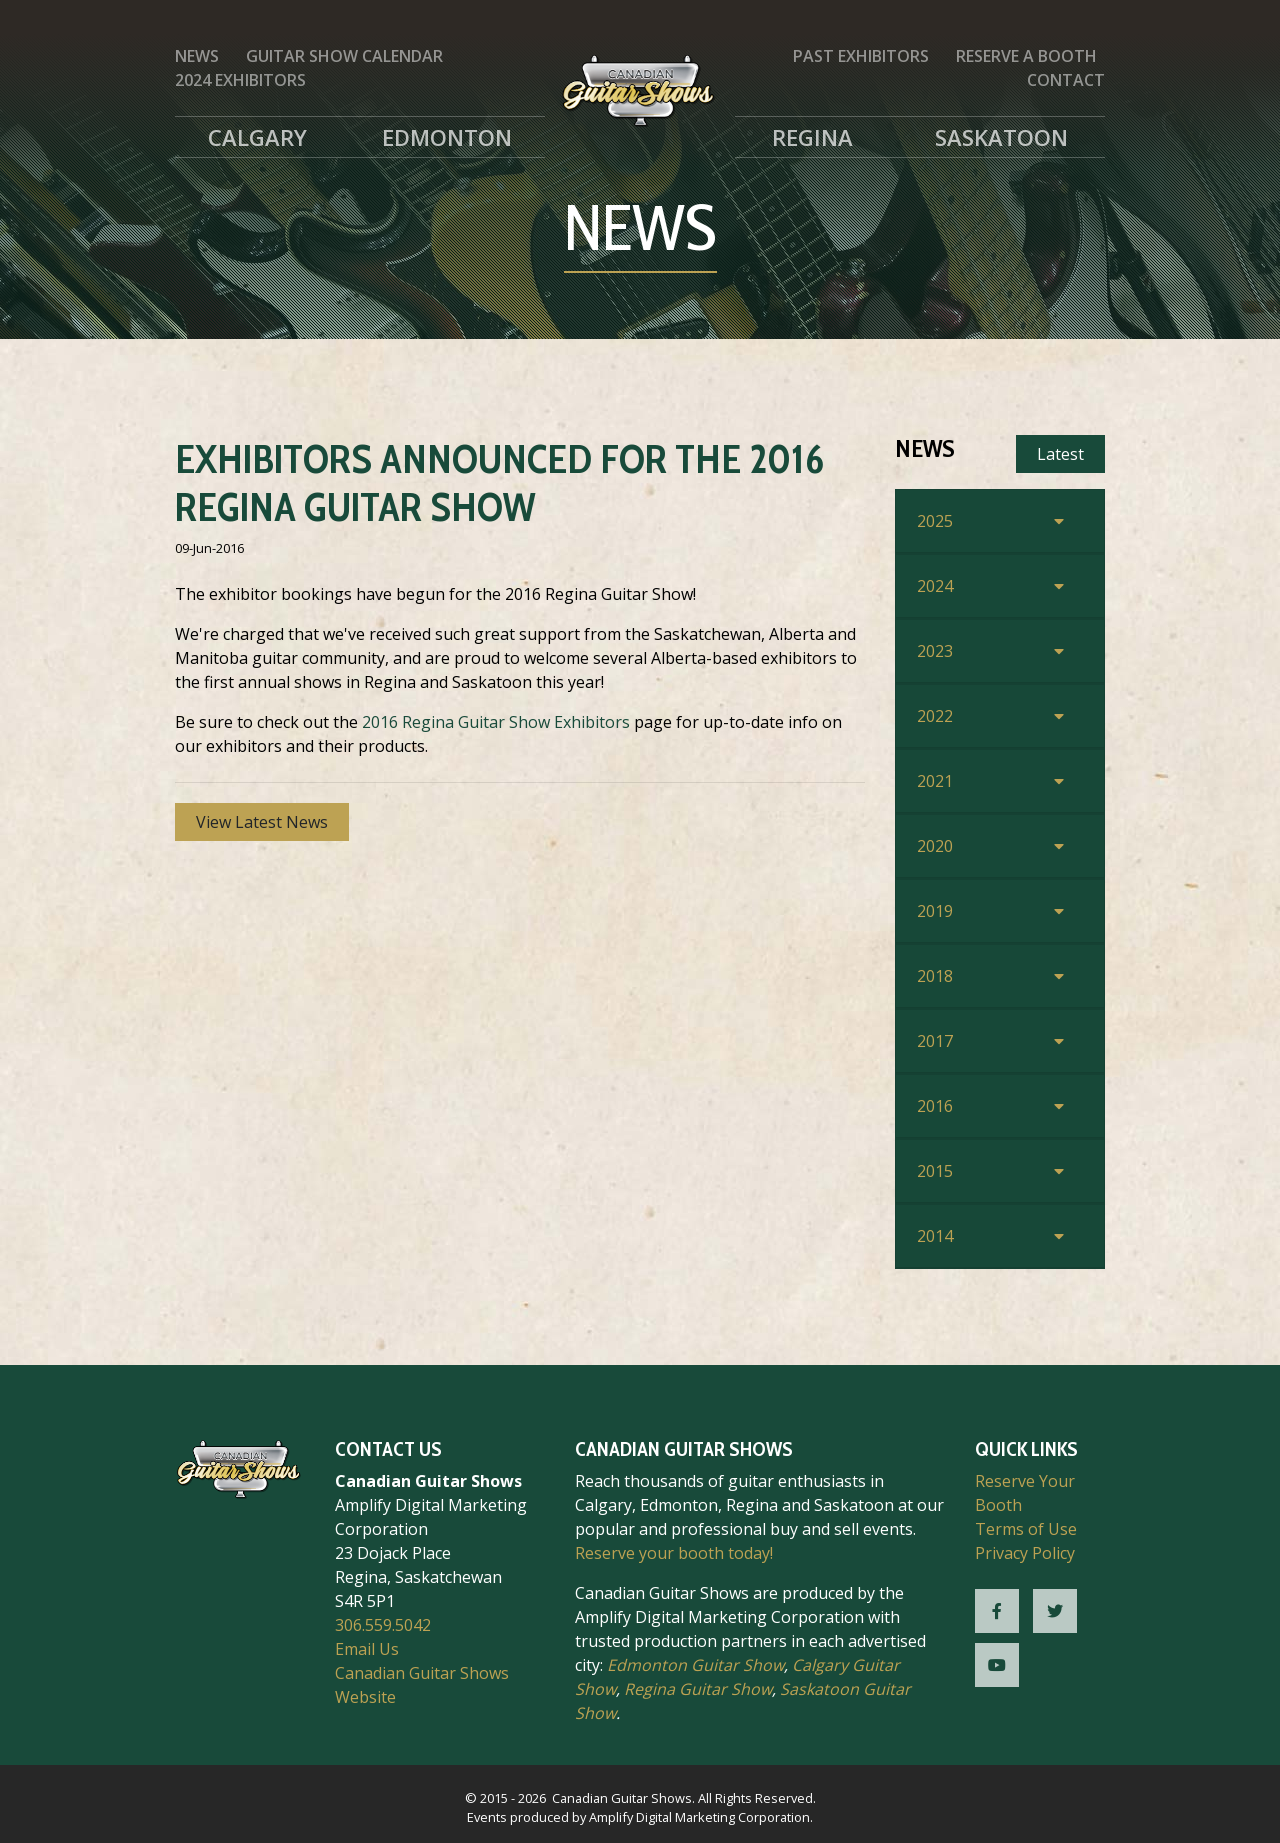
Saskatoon (1001, 137)
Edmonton (447, 137)
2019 (935, 911)
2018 (935, 976)
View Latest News (262, 822)
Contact (1066, 80)
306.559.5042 (383, 1625)
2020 (935, 846)
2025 (935, 521)
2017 (935, 1041)
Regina (812, 137)
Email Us (367, 1649)
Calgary (257, 137)
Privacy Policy (1025, 1553)
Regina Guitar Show (698, 1689)
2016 (935, 1106)
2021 (935, 781)
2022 (935, 716)
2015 (935, 1171)
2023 (935, 651)
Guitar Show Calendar (344, 56)
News (197, 56)
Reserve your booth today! (674, 1553)
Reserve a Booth (1026, 56)
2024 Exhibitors (240, 80)
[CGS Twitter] (1055, 1611)
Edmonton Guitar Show (695, 1665)
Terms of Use (1026, 1529)
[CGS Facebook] (997, 1611)
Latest (1060, 454)
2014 (935, 1236)
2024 (935, 586)
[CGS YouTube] (997, 1665)
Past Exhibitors (861, 56)
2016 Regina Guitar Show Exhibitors (496, 722)
